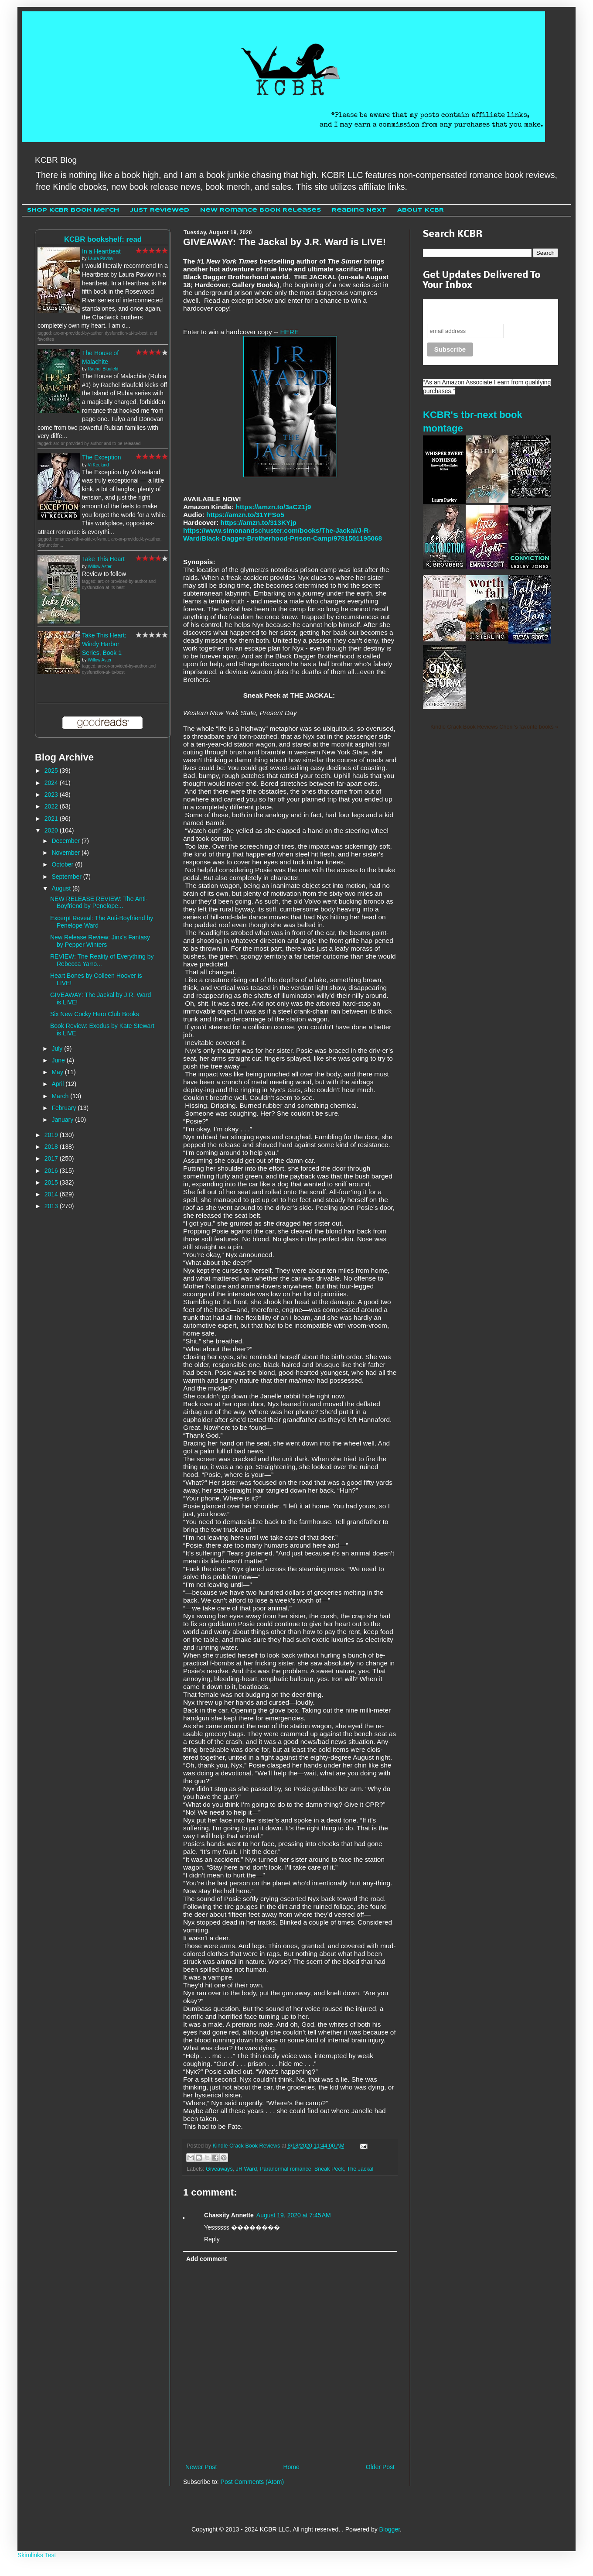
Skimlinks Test (36, 2555)
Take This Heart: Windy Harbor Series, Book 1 (104, 644)
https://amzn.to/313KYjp (258, 522)
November (66, 852)
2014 (52, 1194)
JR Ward (246, 2169)
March (60, 1096)
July (57, 1048)
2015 (52, 1182)
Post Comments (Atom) (252, 2481)
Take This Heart (103, 558)
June (58, 1060)
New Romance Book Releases (260, 210)
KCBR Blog (56, 159)
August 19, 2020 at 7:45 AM (293, 2215)
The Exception (101, 457)
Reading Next (359, 210)
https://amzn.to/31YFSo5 (245, 514)
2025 (52, 770)
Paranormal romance (285, 2169)
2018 (52, 1146)
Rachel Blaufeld (103, 369)
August (61, 888)
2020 (52, 830)
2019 (52, 1134)
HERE (289, 332)
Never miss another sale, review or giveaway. (484, 311)
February (64, 1107)
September (67, 876)
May (58, 1072)
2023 (52, 794)
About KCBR (420, 210)
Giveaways (219, 2169)
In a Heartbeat (101, 251)
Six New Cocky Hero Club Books (94, 1014)
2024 (52, 782)
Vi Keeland (98, 464)
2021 (52, 818)
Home (291, 2466)
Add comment (206, 2258)
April (58, 1083)
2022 (52, 806)
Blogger (389, 2529)
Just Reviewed (159, 210)
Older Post (380, 2466)
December (66, 840)
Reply (212, 2239)
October (63, 864)
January (63, 1119)
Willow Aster (99, 566)
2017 (52, 1158)
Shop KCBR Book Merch (73, 210)
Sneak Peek (329, 2169)
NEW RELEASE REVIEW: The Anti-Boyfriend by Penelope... (99, 902)
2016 (52, 1170)
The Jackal (360, 2169)
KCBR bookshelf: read (103, 239)
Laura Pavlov (100, 258)
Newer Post (201, 2466)
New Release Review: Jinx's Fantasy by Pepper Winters (100, 941)
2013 (52, 1205)
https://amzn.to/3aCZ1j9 (273, 506)
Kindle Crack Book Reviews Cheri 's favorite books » (494, 727)
